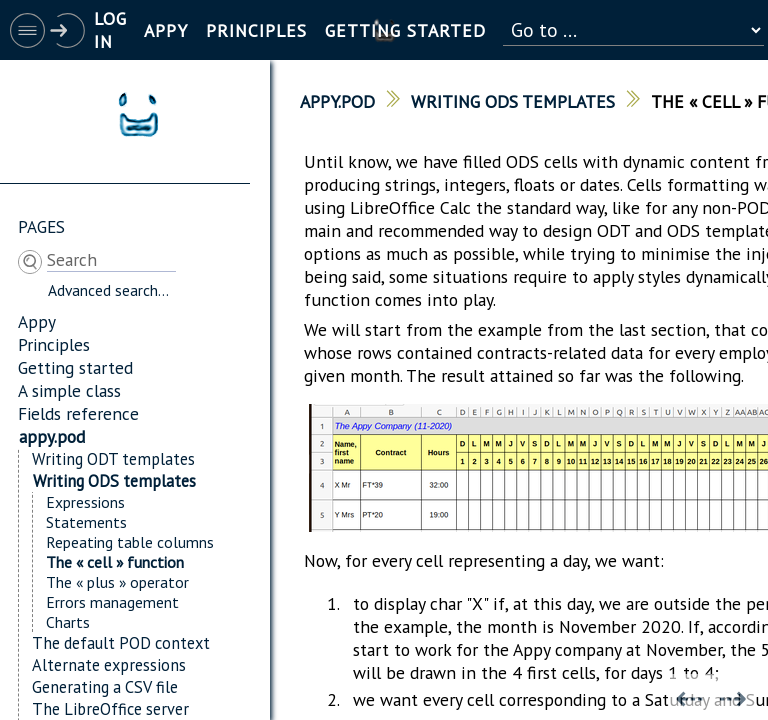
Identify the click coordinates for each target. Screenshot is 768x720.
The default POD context (121, 643)
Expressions (85, 502)
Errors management (112, 602)
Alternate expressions (109, 665)
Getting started (75, 367)
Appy (37, 321)
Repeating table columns (130, 542)
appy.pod (52, 436)
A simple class (69, 390)
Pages (41, 226)
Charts (68, 622)
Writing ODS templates (114, 481)
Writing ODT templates (113, 459)
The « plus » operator (117, 582)
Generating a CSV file (105, 687)
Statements (86, 522)
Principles (54, 344)
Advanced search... (108, 290)
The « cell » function (115, 562)
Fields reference (78, 413)
